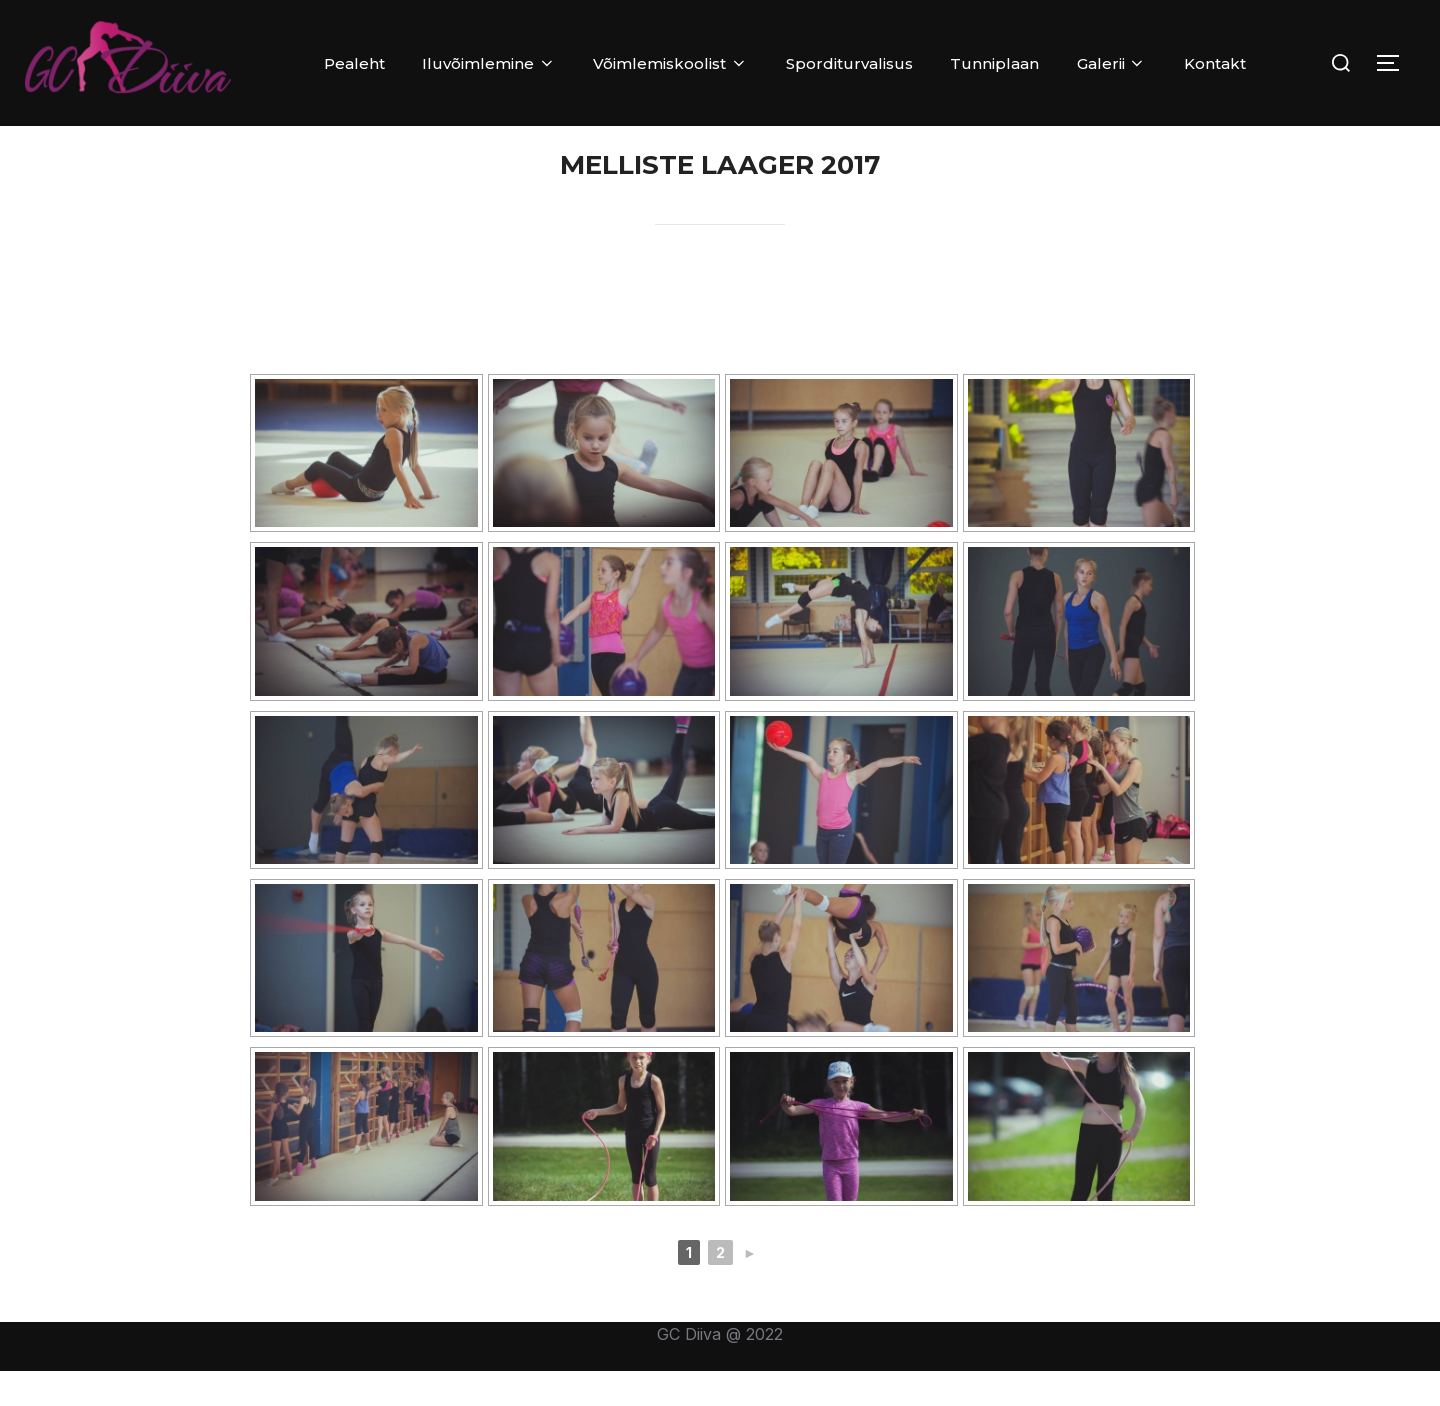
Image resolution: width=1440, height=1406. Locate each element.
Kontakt (1215, 63)
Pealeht (354, 63)
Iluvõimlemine (489, 63)
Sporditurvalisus (849, 63)
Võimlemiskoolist (670, 63)
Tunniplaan (994, 63)
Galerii (1112, 63)
